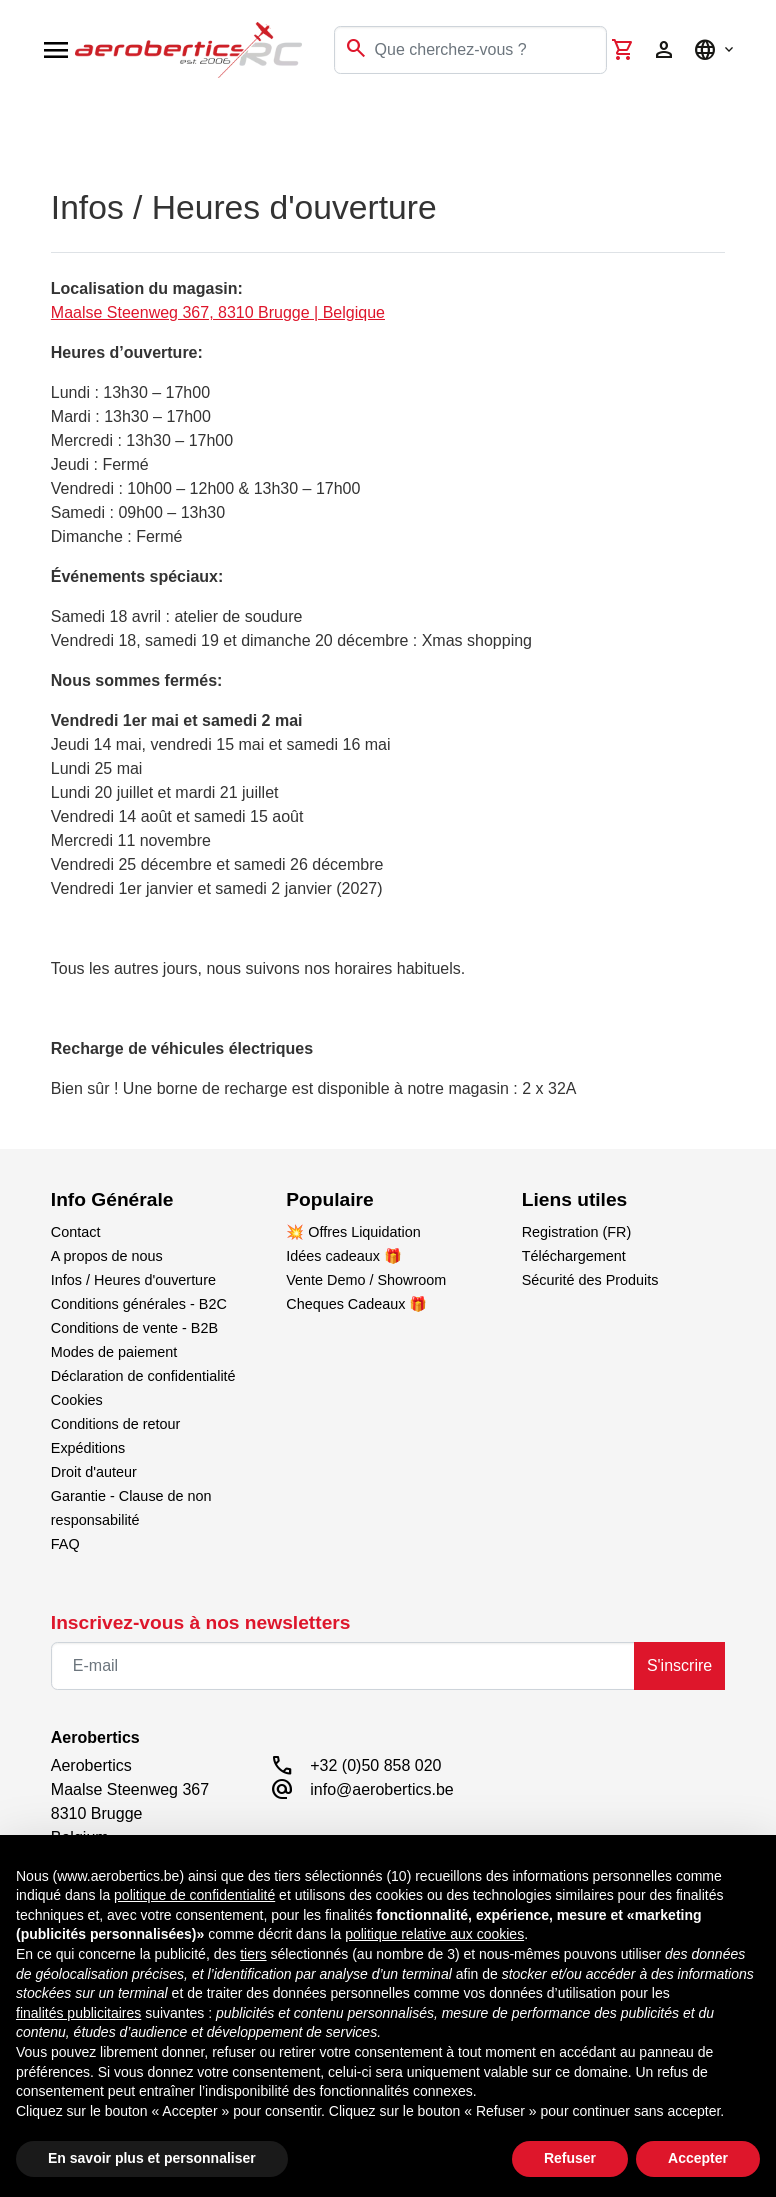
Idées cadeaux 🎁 (344, 1256)
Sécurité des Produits (590, 1280)
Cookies (77, 1400)
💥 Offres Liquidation (353, 1232)
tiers (253, 1954)
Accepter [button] (698, 2158)
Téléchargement (574, 1256)
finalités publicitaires (78, 2013)
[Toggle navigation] (28, 120)
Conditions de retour (116, 1424)
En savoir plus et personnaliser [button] (152, 2158)
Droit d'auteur (94, 1472)
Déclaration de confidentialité (143, 1376)
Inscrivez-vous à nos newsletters (201, 1622)
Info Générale (112, 1199)
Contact (76, 1232)
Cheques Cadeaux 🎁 (356, 1304)
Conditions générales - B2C (139, 1304)
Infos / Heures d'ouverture (133, 1280)
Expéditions (88, 1448)
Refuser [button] (570, 2158)
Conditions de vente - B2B (134, 1328)
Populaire (329, 1199)
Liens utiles (575, 1199)
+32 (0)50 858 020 (375, 1765)
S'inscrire (679, 1665)
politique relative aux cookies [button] (434, 1934)
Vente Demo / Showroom (366, 1280)
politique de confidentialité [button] (194, 1895)
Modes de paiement (114, 1352)
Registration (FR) (577, 1232)
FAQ (65, 1544)
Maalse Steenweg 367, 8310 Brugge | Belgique (218, 312)
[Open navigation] (56, 50)
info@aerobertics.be (381, 1789)
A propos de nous (107, 1256)
